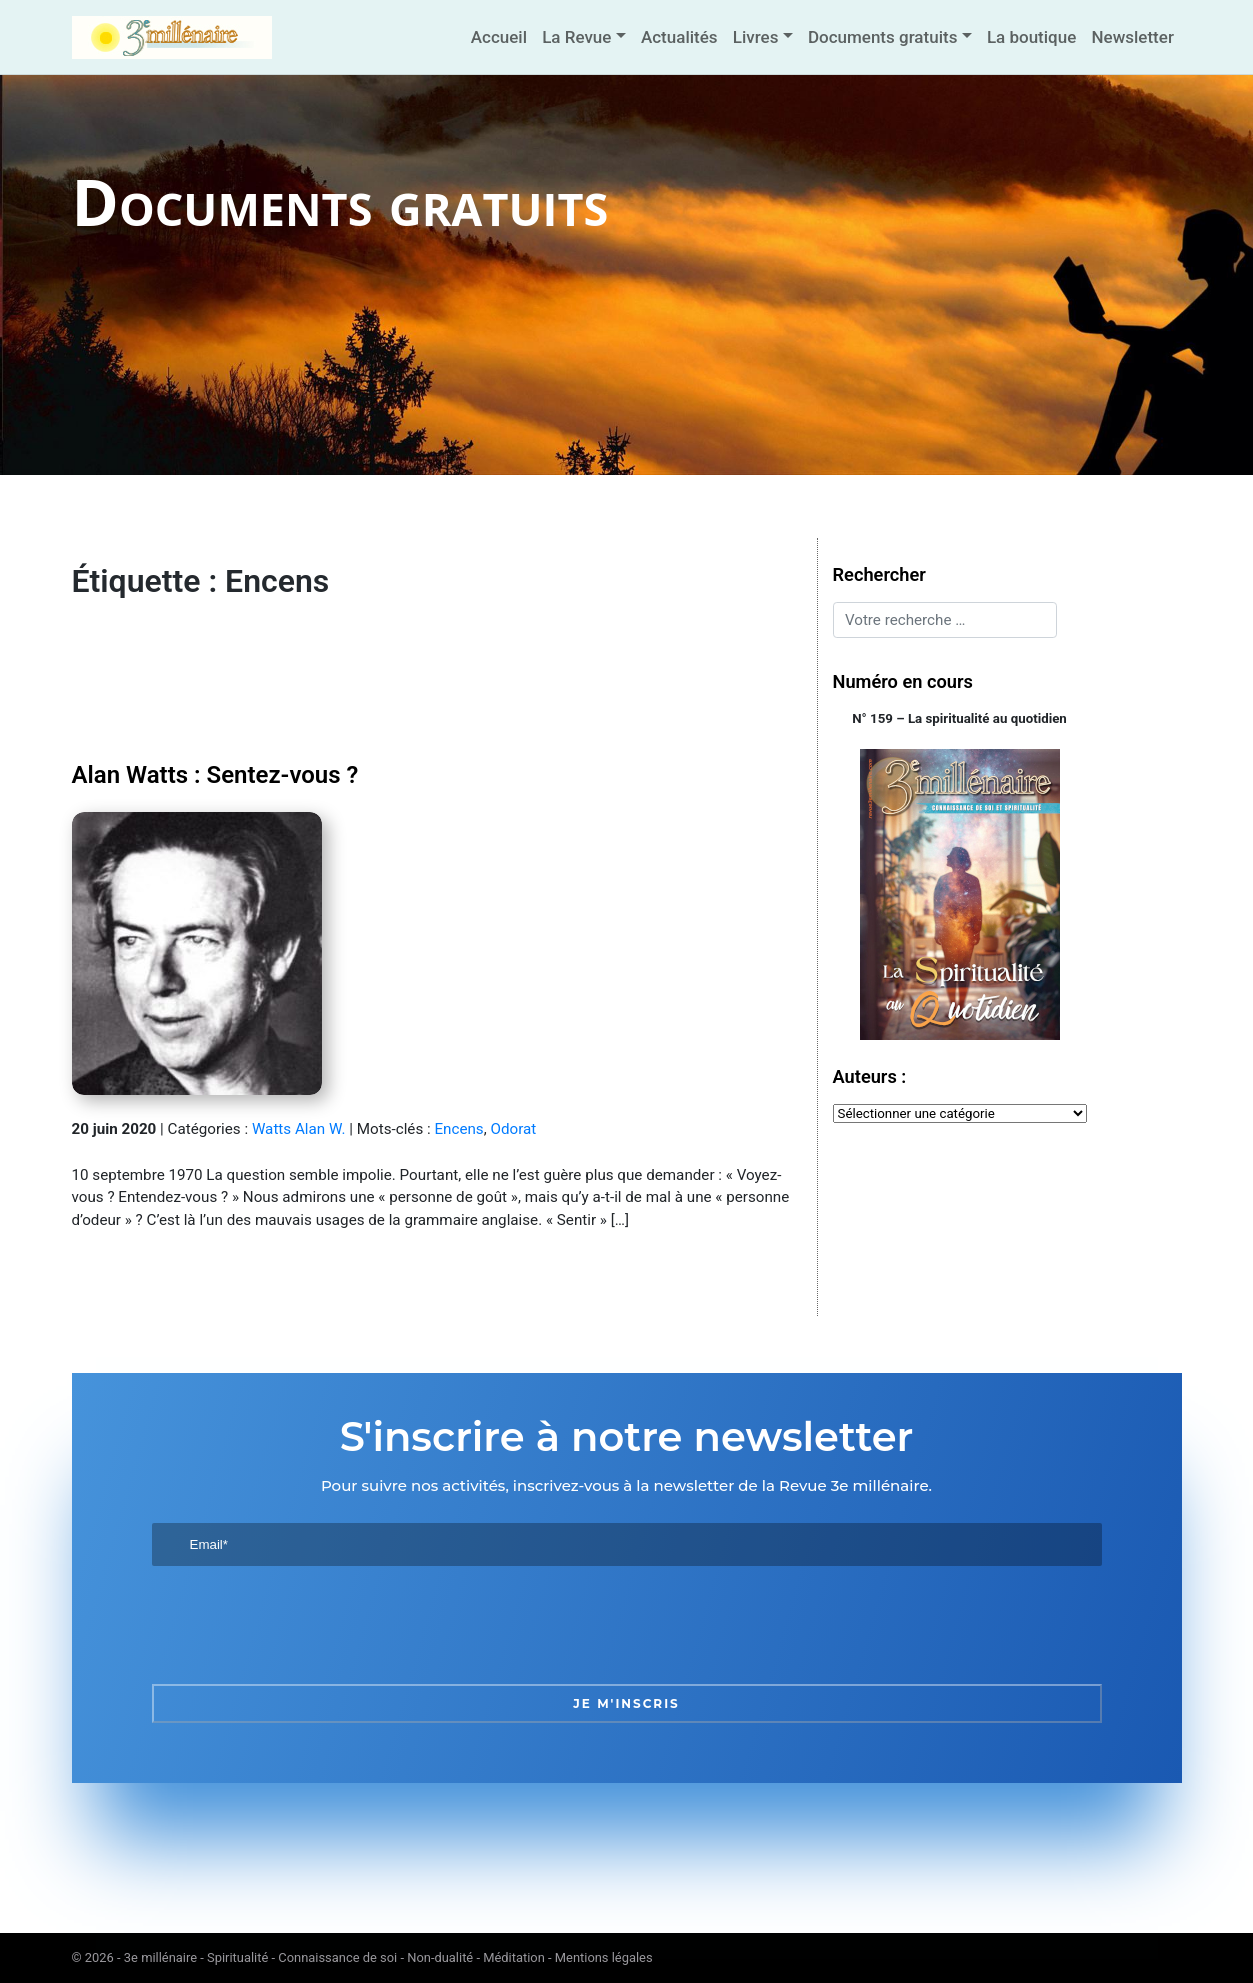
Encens (458, 1129)
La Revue (576, 37)
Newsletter (1132, 37)
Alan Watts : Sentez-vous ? (215, 775)
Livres (756, 37)
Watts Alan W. (299, 1129)
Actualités (679, 37)
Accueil (499, 37)
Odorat (513, 1129)
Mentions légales (604, 1957)
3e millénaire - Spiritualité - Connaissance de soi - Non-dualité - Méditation (334, 1957)
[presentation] (304, 1625)
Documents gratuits (882, 37)
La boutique (1031, 37)
